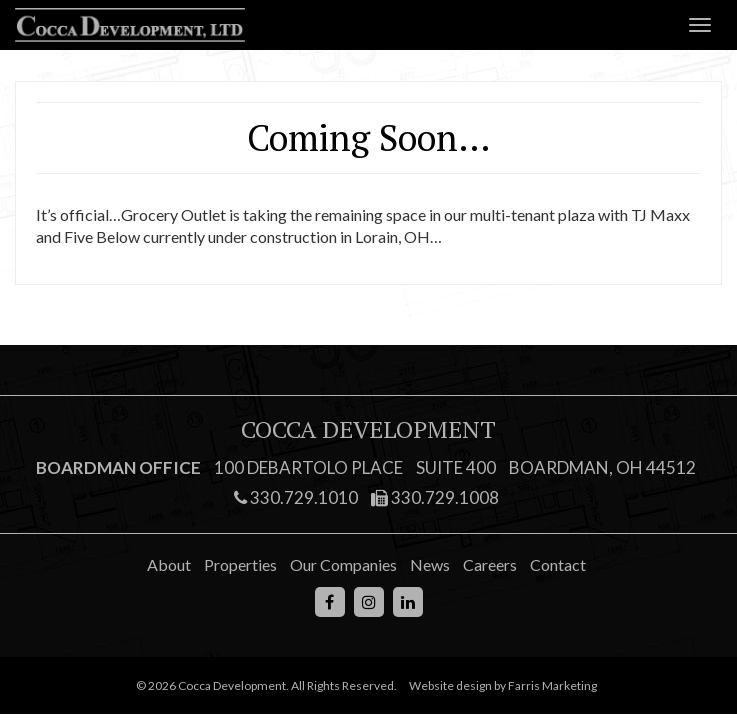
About (169, 564)
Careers (490, 564)
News (430, 564)
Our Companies (343, 564)
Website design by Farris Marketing (503, 685)
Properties (240, 564)
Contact (558, 564)
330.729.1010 (296, 497)
